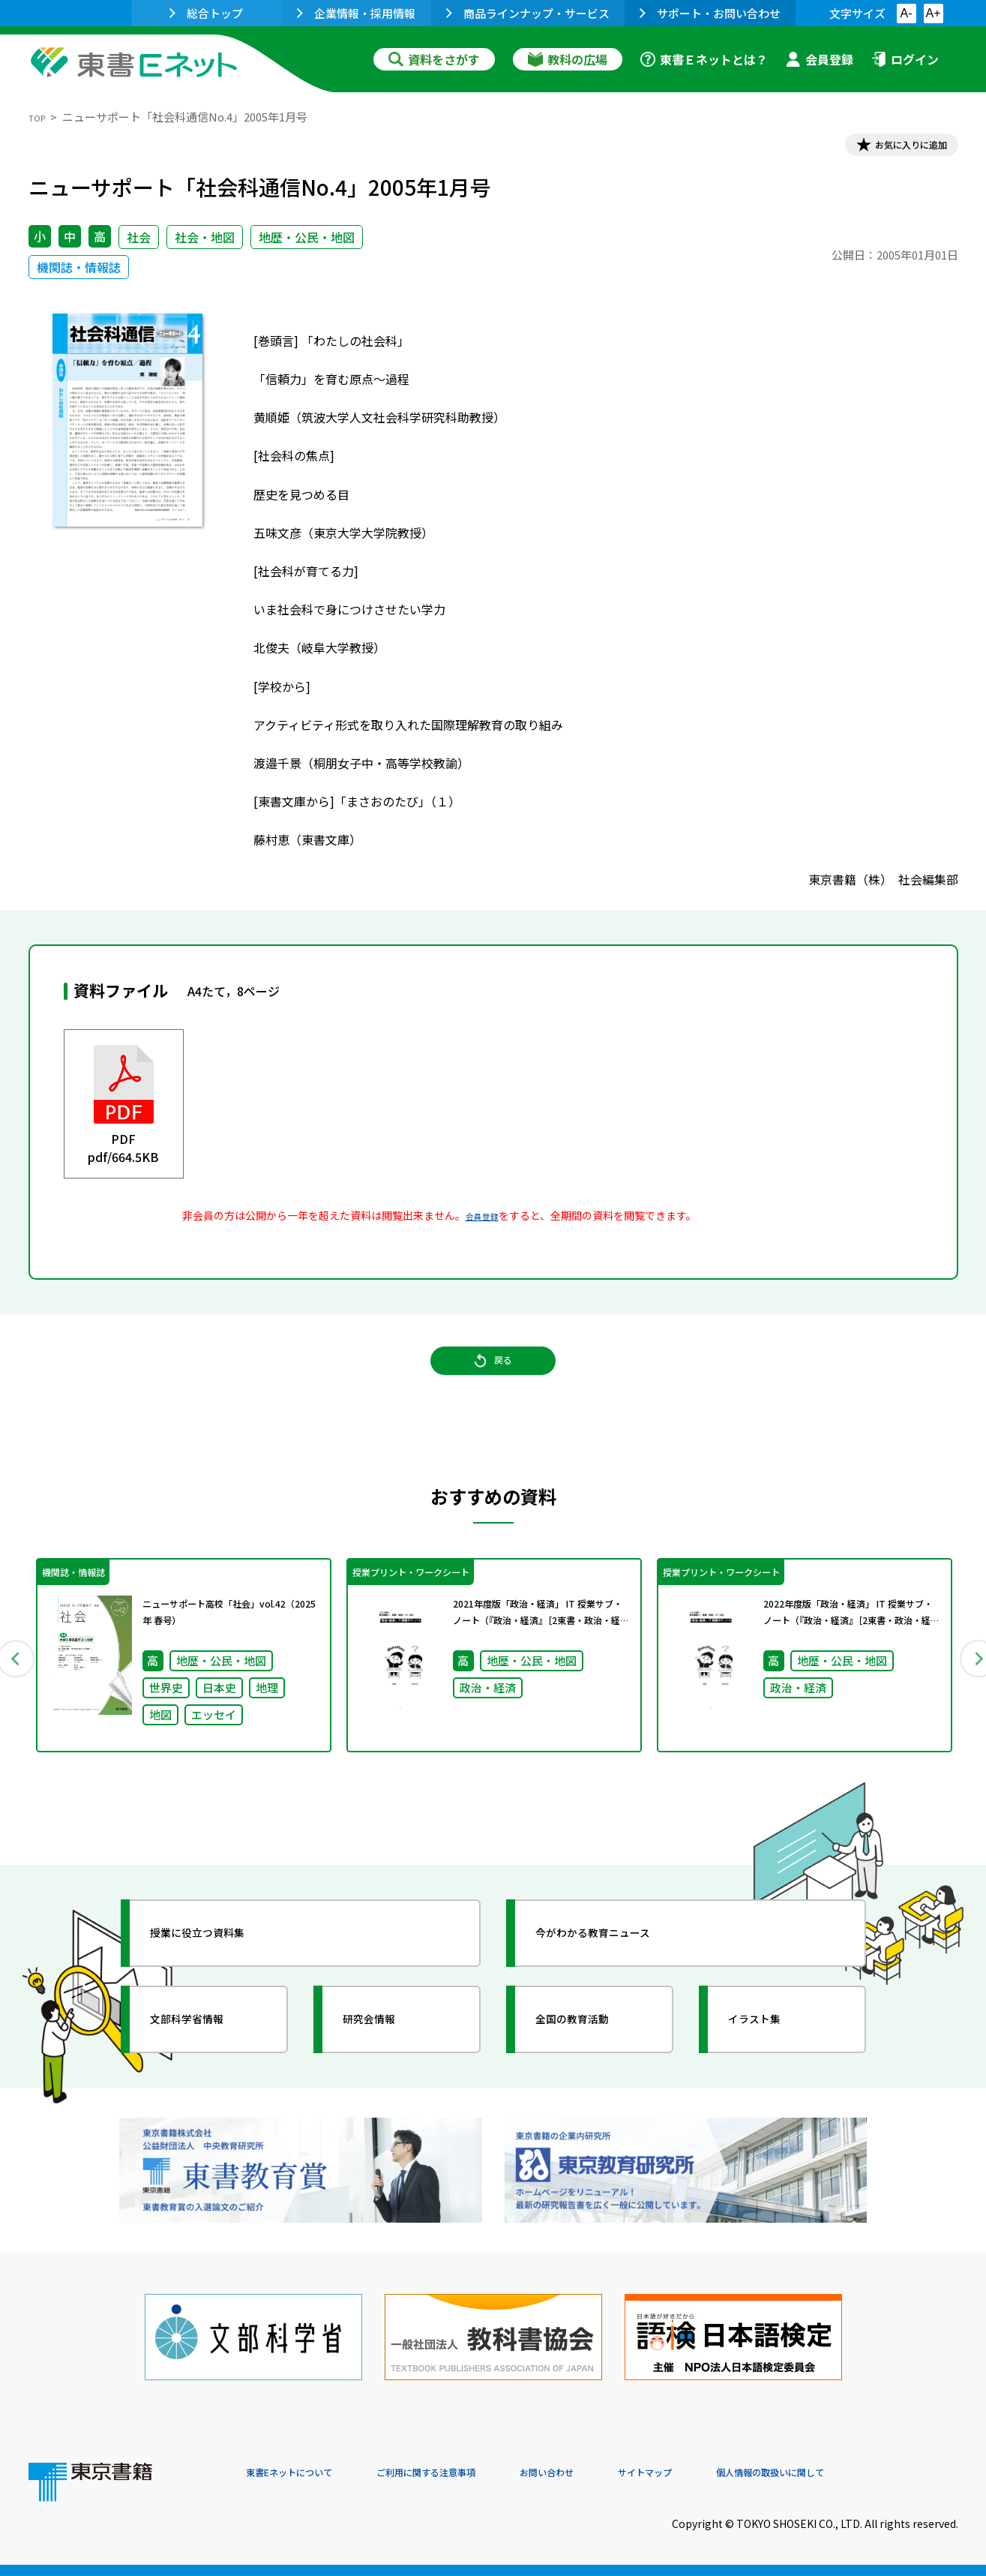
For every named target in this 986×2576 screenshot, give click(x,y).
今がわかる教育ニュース (619, 1970)
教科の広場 (567, 59)
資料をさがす (434, 59)
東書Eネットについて (303, 2474)
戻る (493, 1383)
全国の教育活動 (592, 2057)
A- (907, 13)
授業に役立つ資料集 (220, 1970)
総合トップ (206, 13)
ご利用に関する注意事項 (472, 2474)
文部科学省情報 (207, 2057)
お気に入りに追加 (893, 149)
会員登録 (819, 59)
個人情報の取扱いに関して (886, 2474)
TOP (40, 117)
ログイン (905, 59)
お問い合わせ (618, 2474)
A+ (932, 13)
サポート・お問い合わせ (710, 13)
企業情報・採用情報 (356, 13)
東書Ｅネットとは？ (704, 59)
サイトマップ (734, 2474)
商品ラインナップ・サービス (528, 13)
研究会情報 (386, 2057)
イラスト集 (771, 2057)
